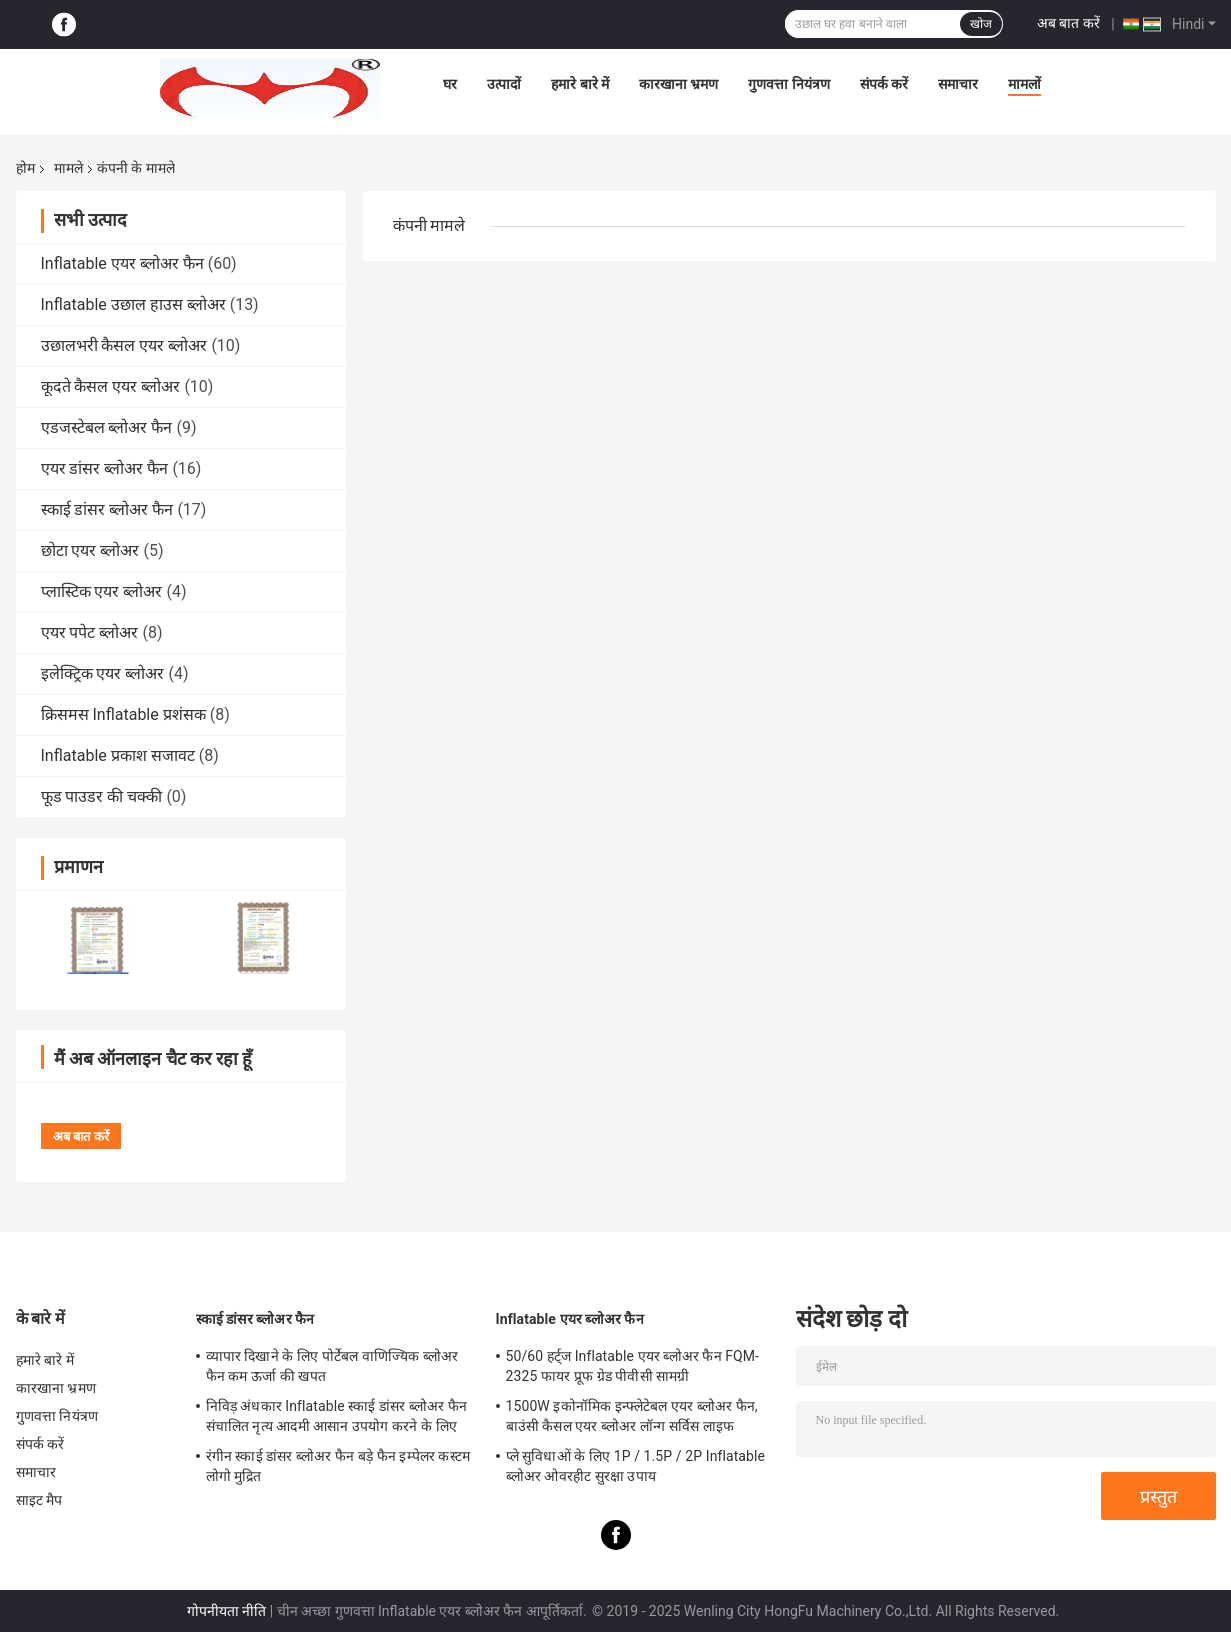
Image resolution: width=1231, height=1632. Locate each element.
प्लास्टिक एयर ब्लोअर (102, 591)
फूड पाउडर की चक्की (102, 796)
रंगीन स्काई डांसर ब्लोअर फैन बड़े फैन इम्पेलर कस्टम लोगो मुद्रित (338, 1466)
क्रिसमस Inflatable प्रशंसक (123, 714)
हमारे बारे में (580, 84)
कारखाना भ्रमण (678, 84)
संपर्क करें (884, 84)
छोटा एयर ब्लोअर (90, 550)
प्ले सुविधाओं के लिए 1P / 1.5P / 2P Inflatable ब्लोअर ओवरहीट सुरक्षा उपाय (636, 1466)
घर (450, 84)
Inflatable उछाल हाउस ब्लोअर (133, 304)
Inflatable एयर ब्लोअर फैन (122, 263)
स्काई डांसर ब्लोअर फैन (107, 509)
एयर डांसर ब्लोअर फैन (105, 468)
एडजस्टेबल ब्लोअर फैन (107, 427)
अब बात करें (1068, 23)
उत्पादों (504, 84)
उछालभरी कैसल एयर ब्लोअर (124, 345)
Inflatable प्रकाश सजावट (118, 755)
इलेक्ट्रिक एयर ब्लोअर (103, 673)
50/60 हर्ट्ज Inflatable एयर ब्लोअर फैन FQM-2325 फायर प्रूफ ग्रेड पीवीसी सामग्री (633, 1366)
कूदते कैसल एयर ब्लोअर (111, 386)
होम (25, 168)
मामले (68, 168)
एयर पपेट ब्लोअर (90, 632)
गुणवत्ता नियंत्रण (788, 84)
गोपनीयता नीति (226, 1611)
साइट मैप (39, 1500)
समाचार (958, 84)
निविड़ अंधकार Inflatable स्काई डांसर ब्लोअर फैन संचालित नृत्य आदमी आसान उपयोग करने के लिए (337, 1416)
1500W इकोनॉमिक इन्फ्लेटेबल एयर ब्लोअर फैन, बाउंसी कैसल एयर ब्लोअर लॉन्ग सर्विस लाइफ (632, 1416)
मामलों (1024, 84)
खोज (981, 24)
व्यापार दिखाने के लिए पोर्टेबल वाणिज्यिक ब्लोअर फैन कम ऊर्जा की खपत (332, 1366)
